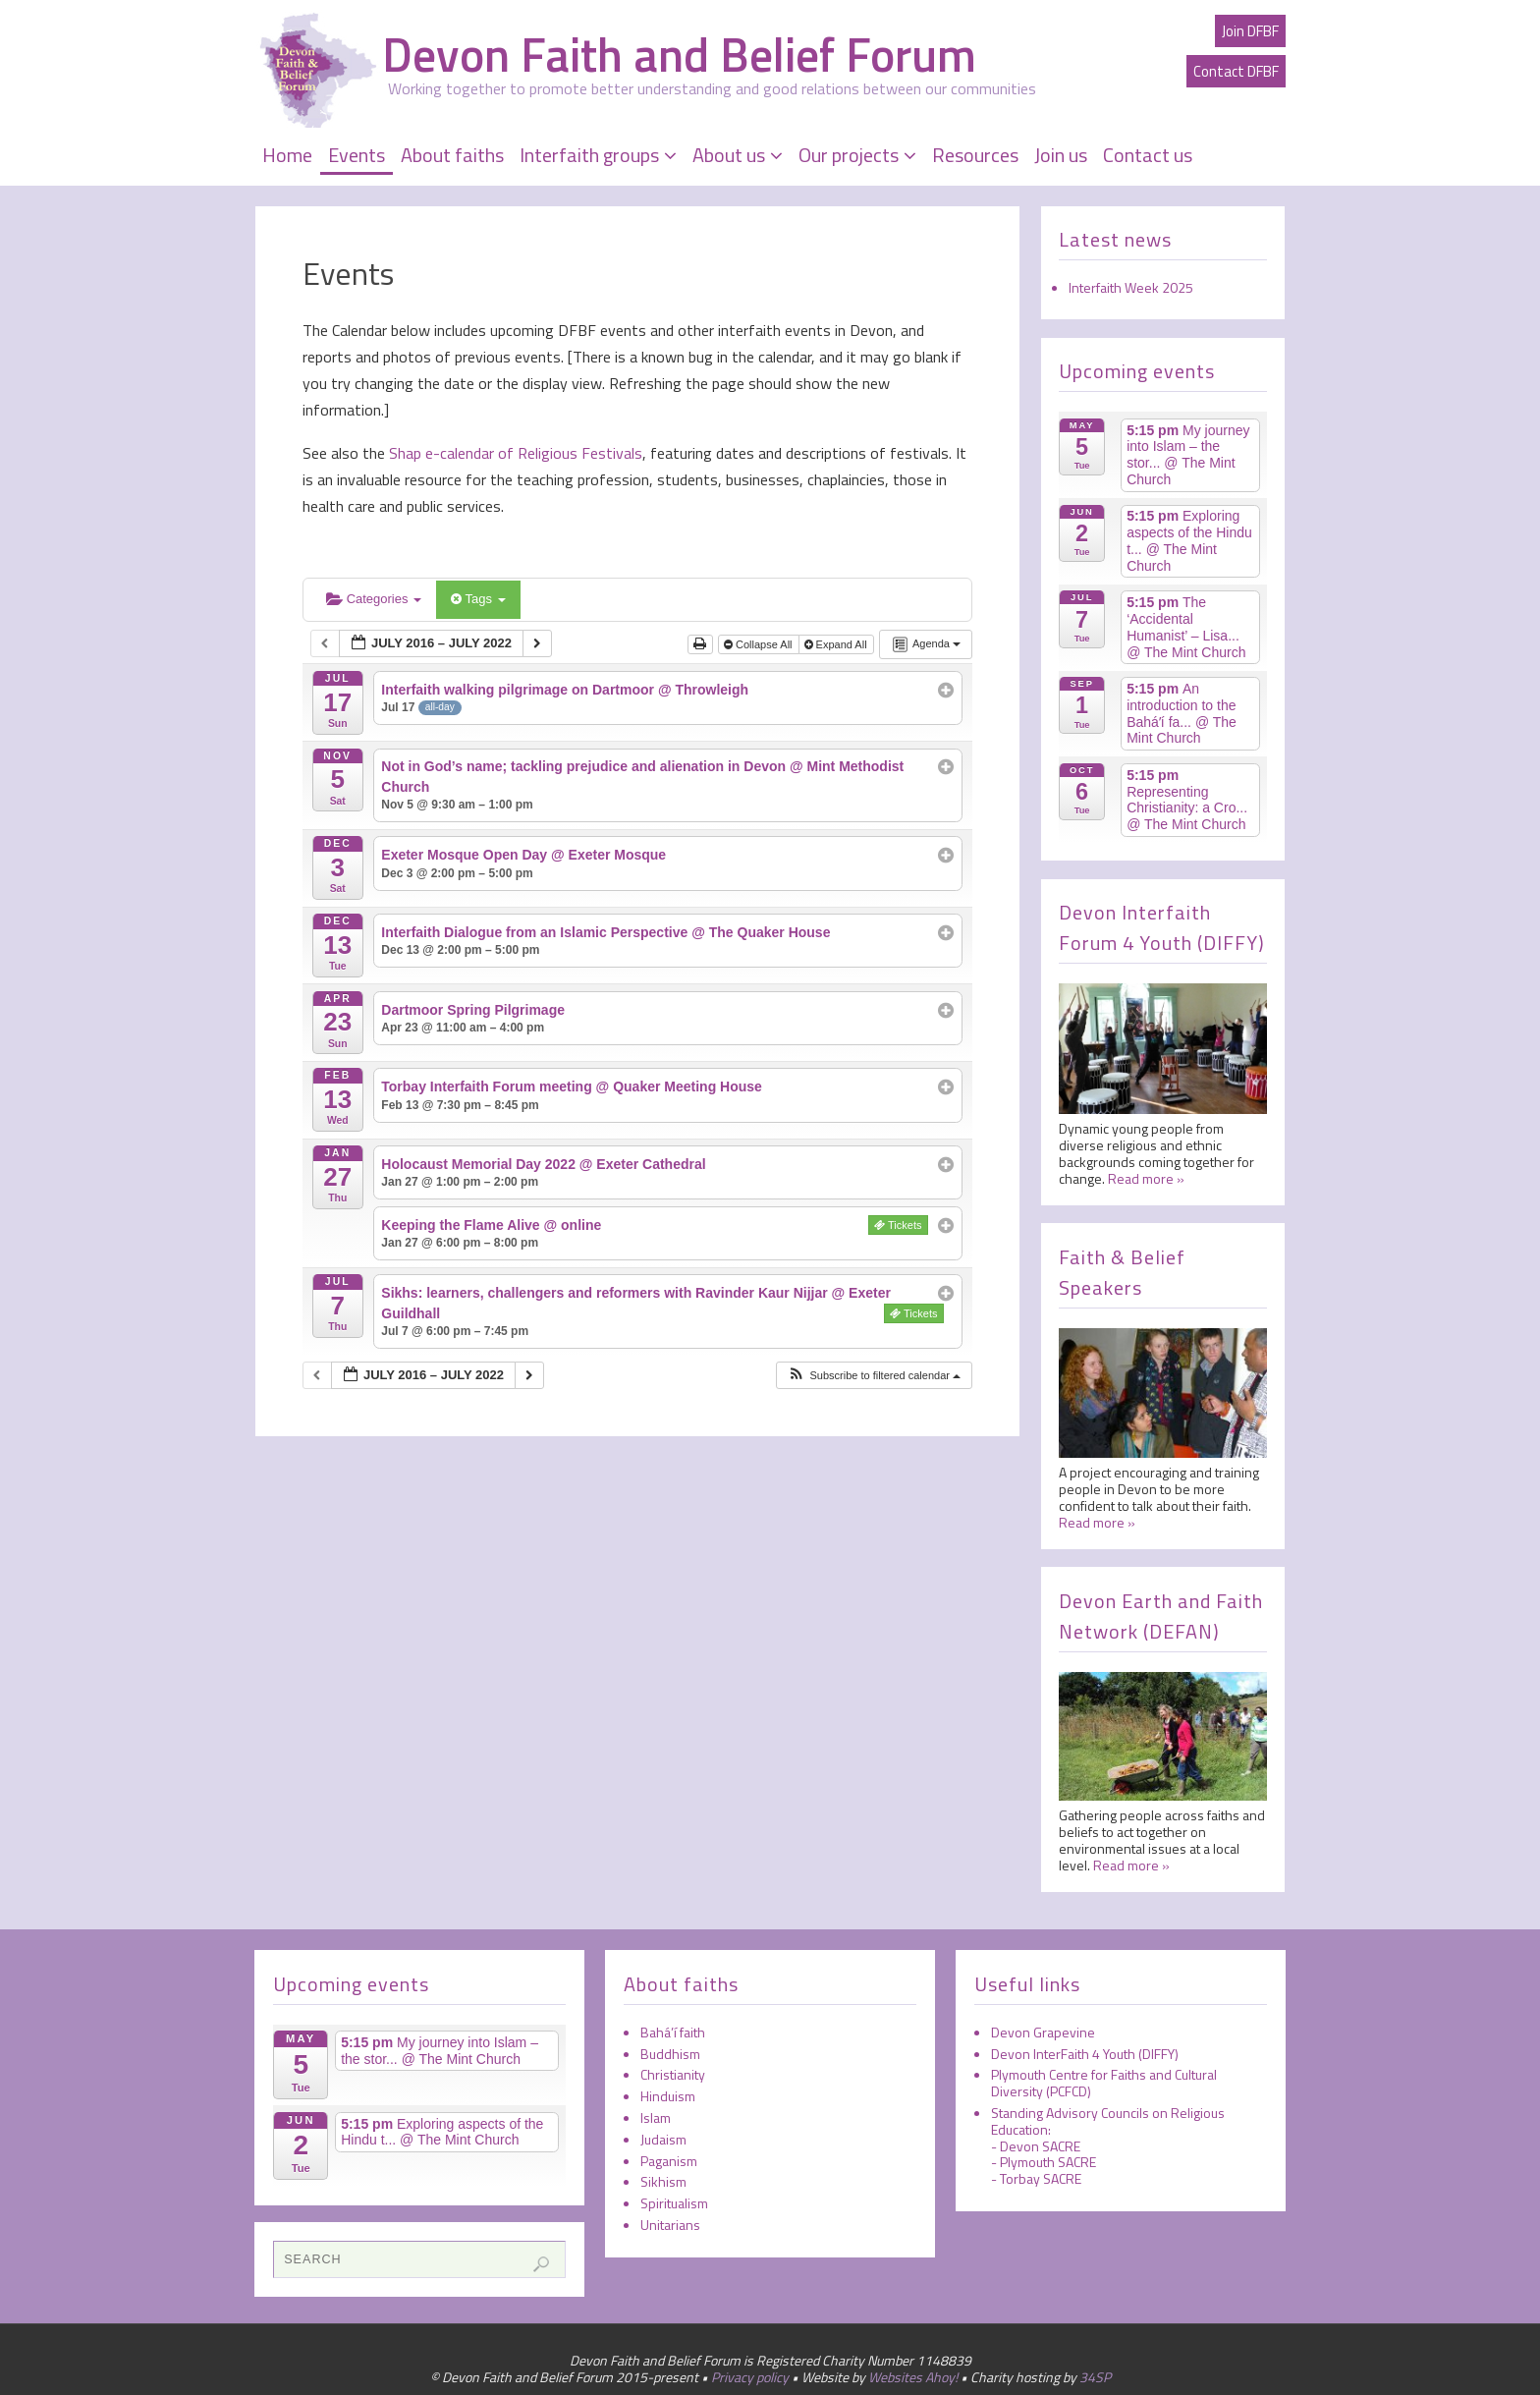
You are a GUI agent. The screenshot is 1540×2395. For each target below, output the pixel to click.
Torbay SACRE (1040, 2178)
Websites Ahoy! (913, 2377)
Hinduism (667, 2096)
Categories (373, 598)
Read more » (1146, 1178)
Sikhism (663, 2181)
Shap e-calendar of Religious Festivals (513, 453)
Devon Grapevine (1043, 2032)
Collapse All (760, 644)
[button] (873, 1376)
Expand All (837, 644)
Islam (655, 2117)
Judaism (663, 2139)
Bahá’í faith (672, 2032)
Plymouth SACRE (1048, 2161)
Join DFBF (1250, 31)
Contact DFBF (1236, 71)
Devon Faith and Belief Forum (679, 55)
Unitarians (670, 2224)
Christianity (672, 2074)
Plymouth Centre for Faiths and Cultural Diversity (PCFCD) (1104, 2082)
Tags (478, 598)
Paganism (668, 2160)
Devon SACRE (1040, 2146)
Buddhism (670, 2053)
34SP (1095, 2377)
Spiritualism (674, 2203)
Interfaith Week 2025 (1131, 287)
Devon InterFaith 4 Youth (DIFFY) (1085, 2053)
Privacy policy (750, 2377)
